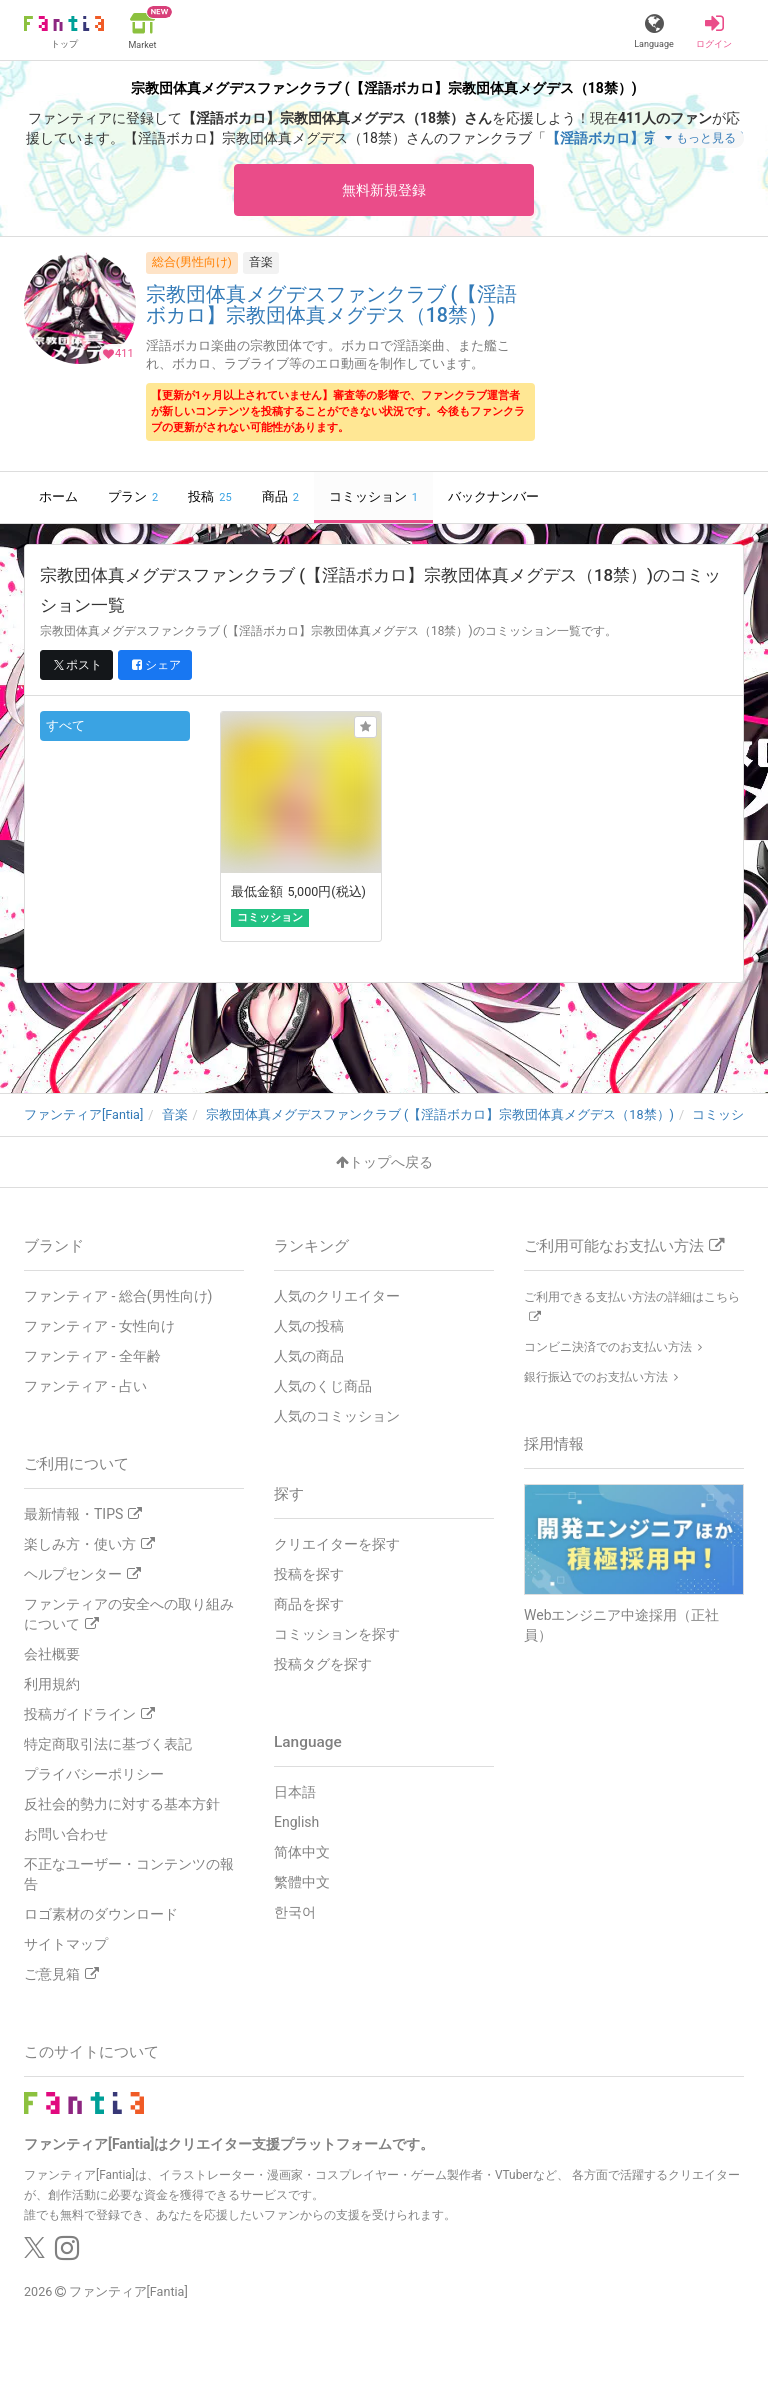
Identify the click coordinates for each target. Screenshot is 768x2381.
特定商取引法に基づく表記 (108, 1744)
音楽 (261, 262)
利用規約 (52, 1684)
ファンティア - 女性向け (99, 1326)
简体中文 (302, 1852)
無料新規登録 (384, 190)
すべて (65, 725)
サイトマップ (66, 1944)
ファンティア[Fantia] (128, 2291)
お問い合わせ (66, 1834)
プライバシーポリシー (94, 1774)
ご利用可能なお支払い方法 (624, 1246)
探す (289, 1494)
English (296, 1822)
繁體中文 (302, 1882)
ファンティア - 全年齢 (92, 1356)
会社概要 (52, 1654)
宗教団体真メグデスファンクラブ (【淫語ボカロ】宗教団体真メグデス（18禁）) (332, 305)
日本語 (295, 1792)
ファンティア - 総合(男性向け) (118, 1296)
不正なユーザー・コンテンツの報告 (129, 1874)
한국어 (295, 1912)
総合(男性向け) (192, 262)
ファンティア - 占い (85, 1386)
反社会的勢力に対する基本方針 (122, 1804)
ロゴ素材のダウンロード (101, 1914)
